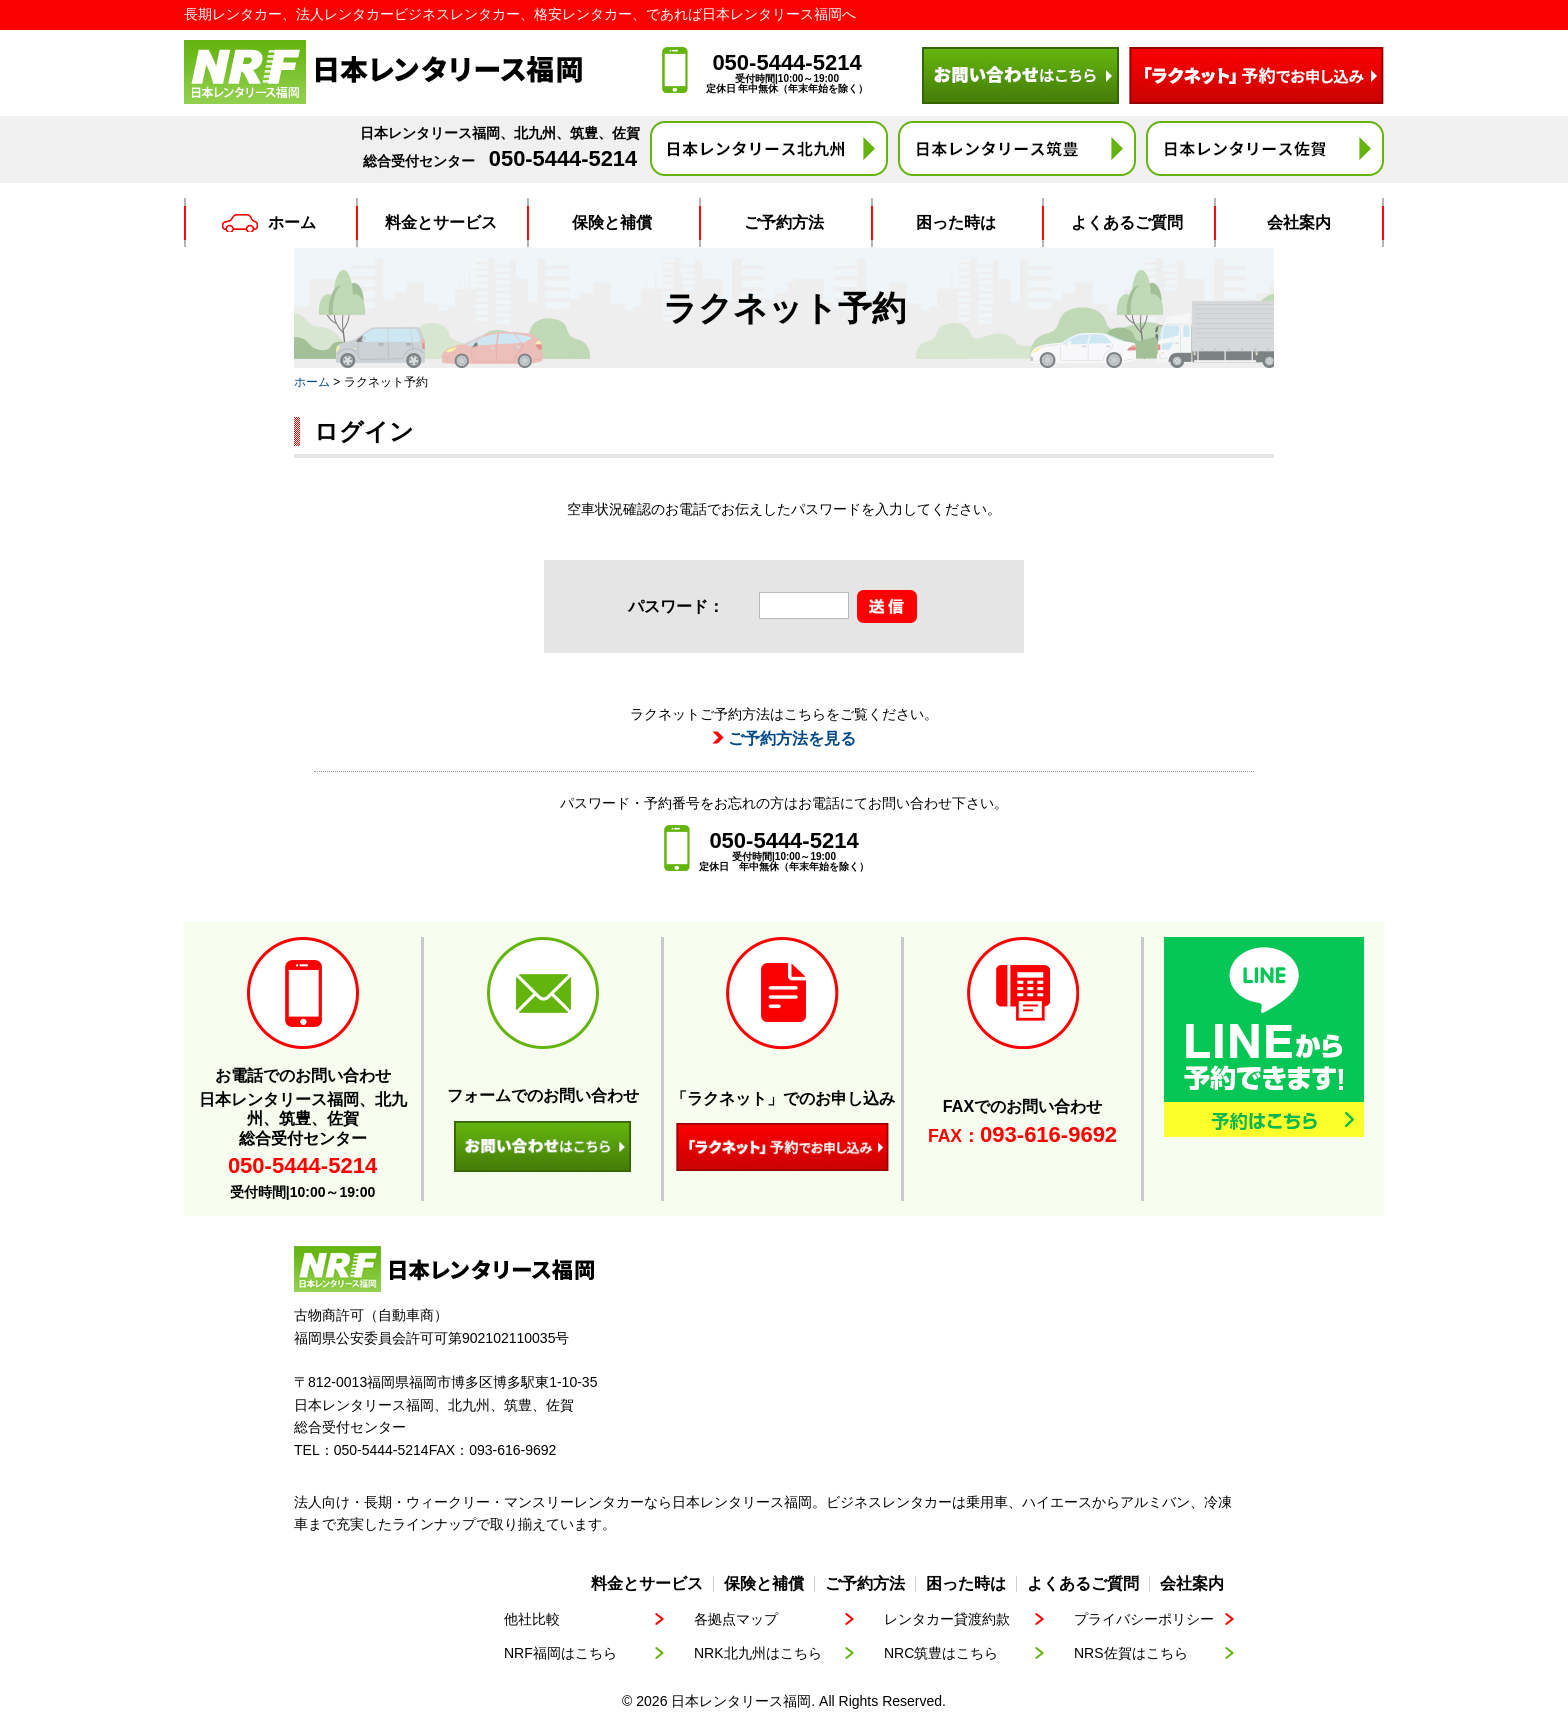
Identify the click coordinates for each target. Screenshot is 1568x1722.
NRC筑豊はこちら (941, 1653)
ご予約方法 (784, 222)
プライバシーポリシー (1144, 1619)
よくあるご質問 (1127, 222)
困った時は (956, 222)
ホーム (269, 223)
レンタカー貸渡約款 (947, 1619)
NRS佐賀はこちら (1131, 1653)
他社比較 (532, 1619)
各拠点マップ (736, 1619)
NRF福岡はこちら (560, 1653)
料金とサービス (441, 222)
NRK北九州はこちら (758, 1653)
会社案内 (1299, 222)
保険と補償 (612, 222)
